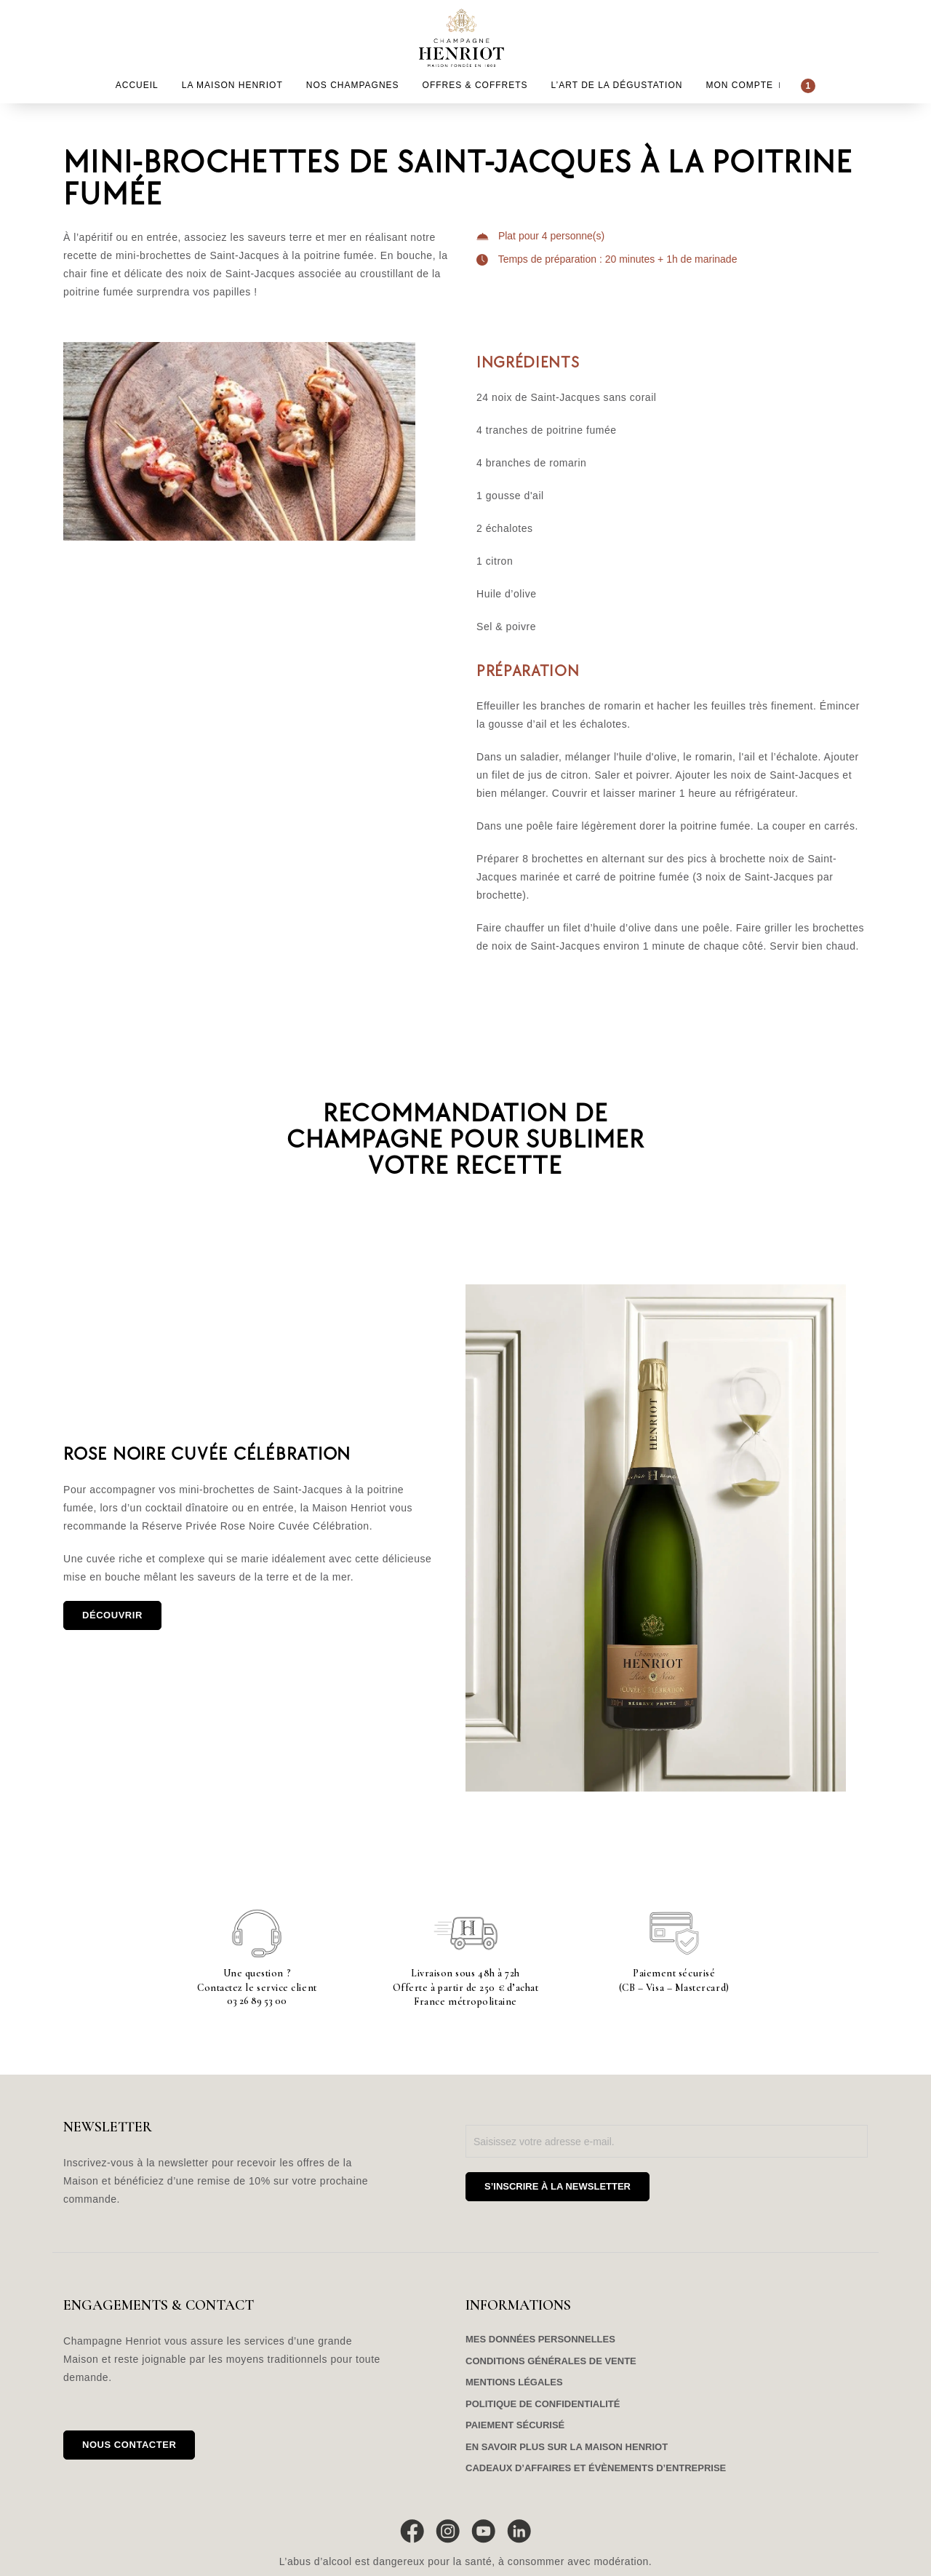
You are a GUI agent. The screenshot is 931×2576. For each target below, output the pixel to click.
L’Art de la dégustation (617, 85)
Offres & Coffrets (475, 85)
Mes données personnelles (540, 2339)
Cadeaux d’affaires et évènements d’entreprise (596, 2467)
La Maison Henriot (232, 85)
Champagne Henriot (466, 38)
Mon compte (739, 85)
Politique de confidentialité (543, 2403)
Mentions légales (514, 2382)
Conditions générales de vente (551, 2361)
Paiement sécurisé (515, 2425)
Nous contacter (129, 2444)
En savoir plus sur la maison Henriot (567, 2446)
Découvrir (112, 1615)
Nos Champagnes (352, 85)
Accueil (137, 85)
